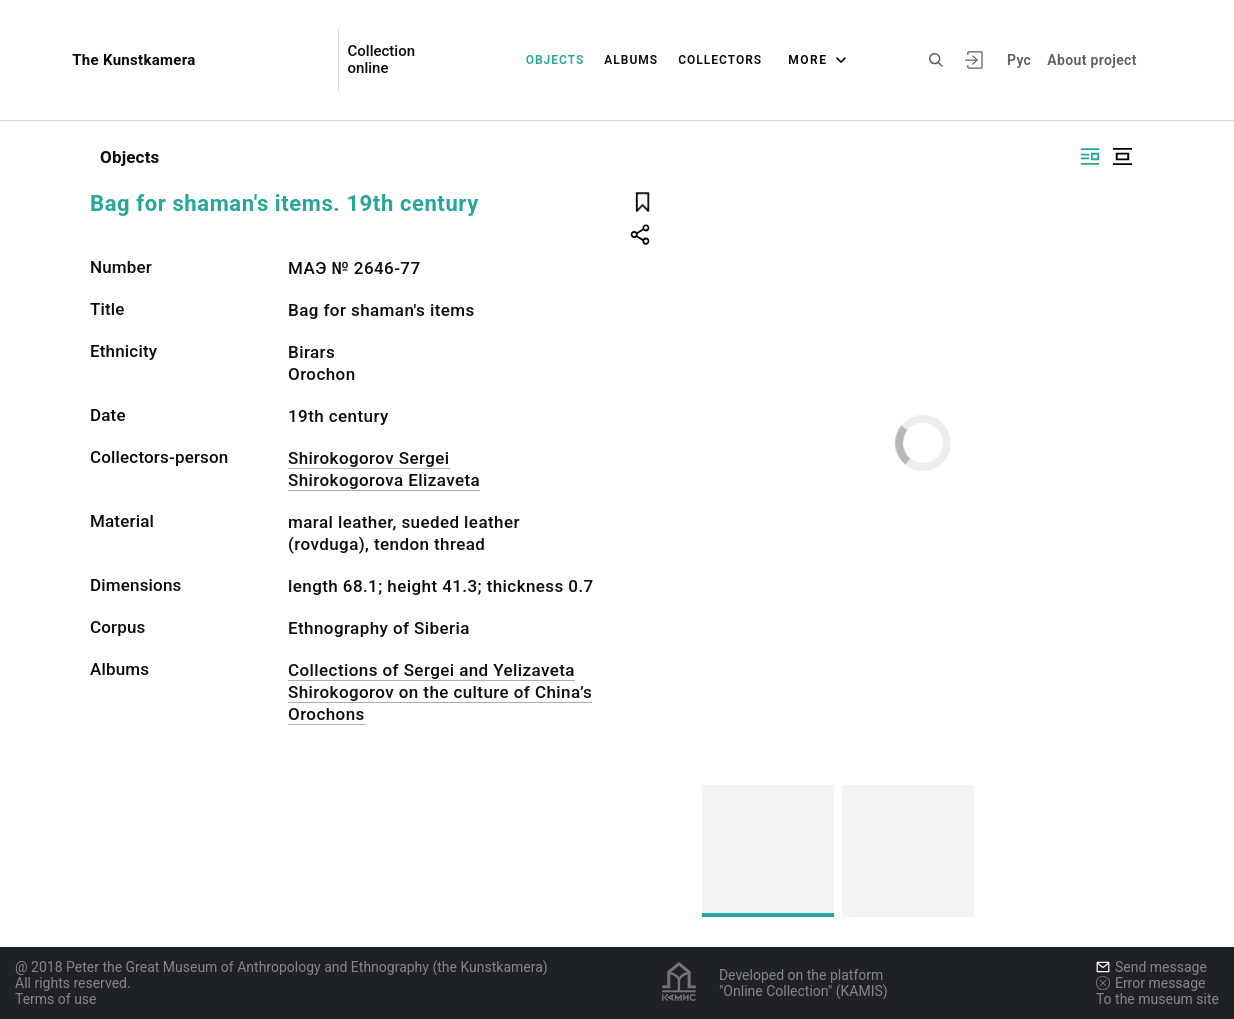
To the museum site (1157, 999)
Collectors (720, 60)
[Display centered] (1122, 156)
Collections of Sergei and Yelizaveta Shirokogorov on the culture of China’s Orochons (440, 692)
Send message (1151, 967)
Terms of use (56, 999)
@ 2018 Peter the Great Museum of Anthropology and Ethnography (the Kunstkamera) (281, 967)
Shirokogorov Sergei (369, 458)
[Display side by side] (1090, 156)
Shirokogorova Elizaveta (384, 480)
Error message (1151, 983)
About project (1091, 60)
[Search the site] (936, 60)
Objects (555, 60)
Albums (631, 60)
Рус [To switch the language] (1019, 60)
